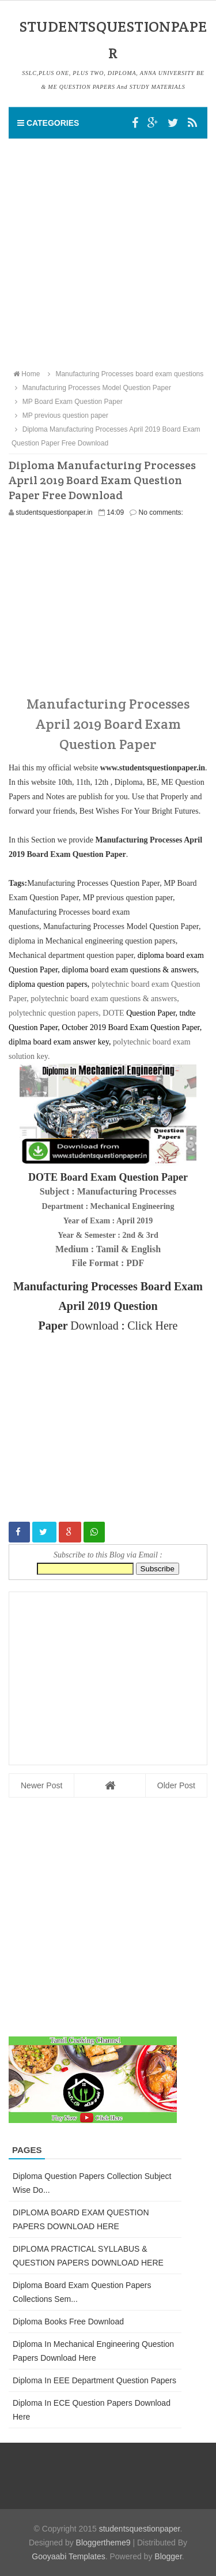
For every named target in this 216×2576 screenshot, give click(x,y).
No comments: (161, 512)
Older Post (176, 1785)
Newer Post (41, 1785)
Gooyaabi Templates (68, 2556)
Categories (48, 123)
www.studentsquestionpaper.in (152, 767)
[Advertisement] (108, 253)
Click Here (152, 1325)
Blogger (167, 2556)
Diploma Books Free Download (68, 2321)
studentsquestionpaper (139, 2528)
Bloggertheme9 (103, 2542)
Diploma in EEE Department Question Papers (94, 2380)
